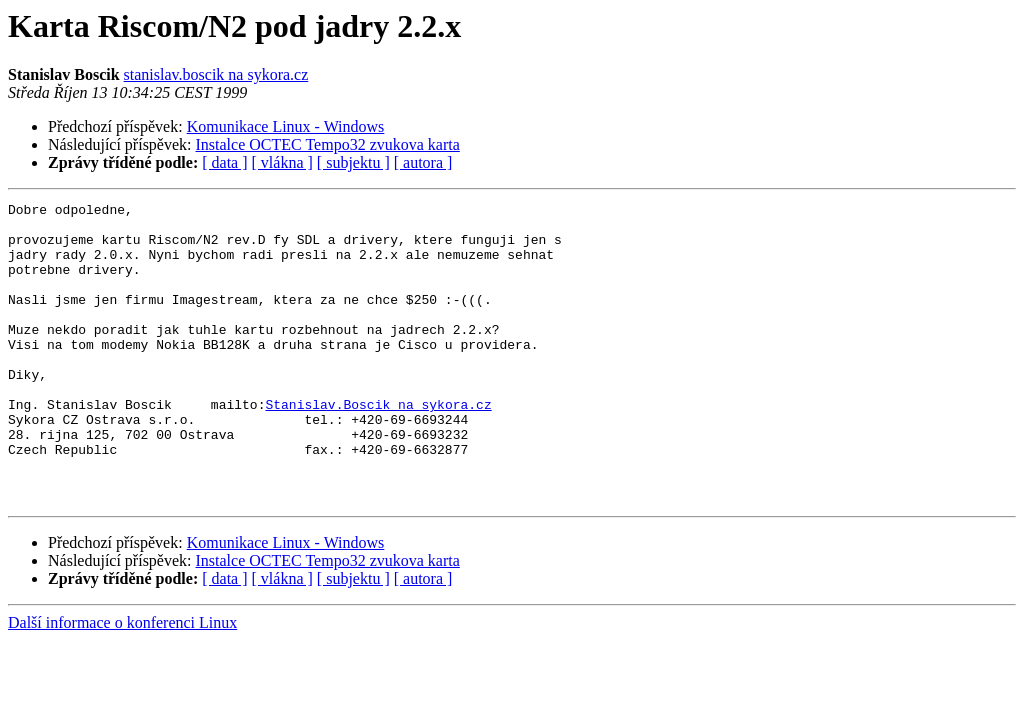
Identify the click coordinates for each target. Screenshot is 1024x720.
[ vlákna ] (282, 162)
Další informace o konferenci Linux (122, 682)
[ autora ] (423, 162)
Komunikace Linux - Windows (286, 126)
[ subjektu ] (353, 162)
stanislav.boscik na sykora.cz (216, 74)
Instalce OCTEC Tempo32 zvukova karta (328, 144)
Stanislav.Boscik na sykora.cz (378, 446)
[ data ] (224, 162)
